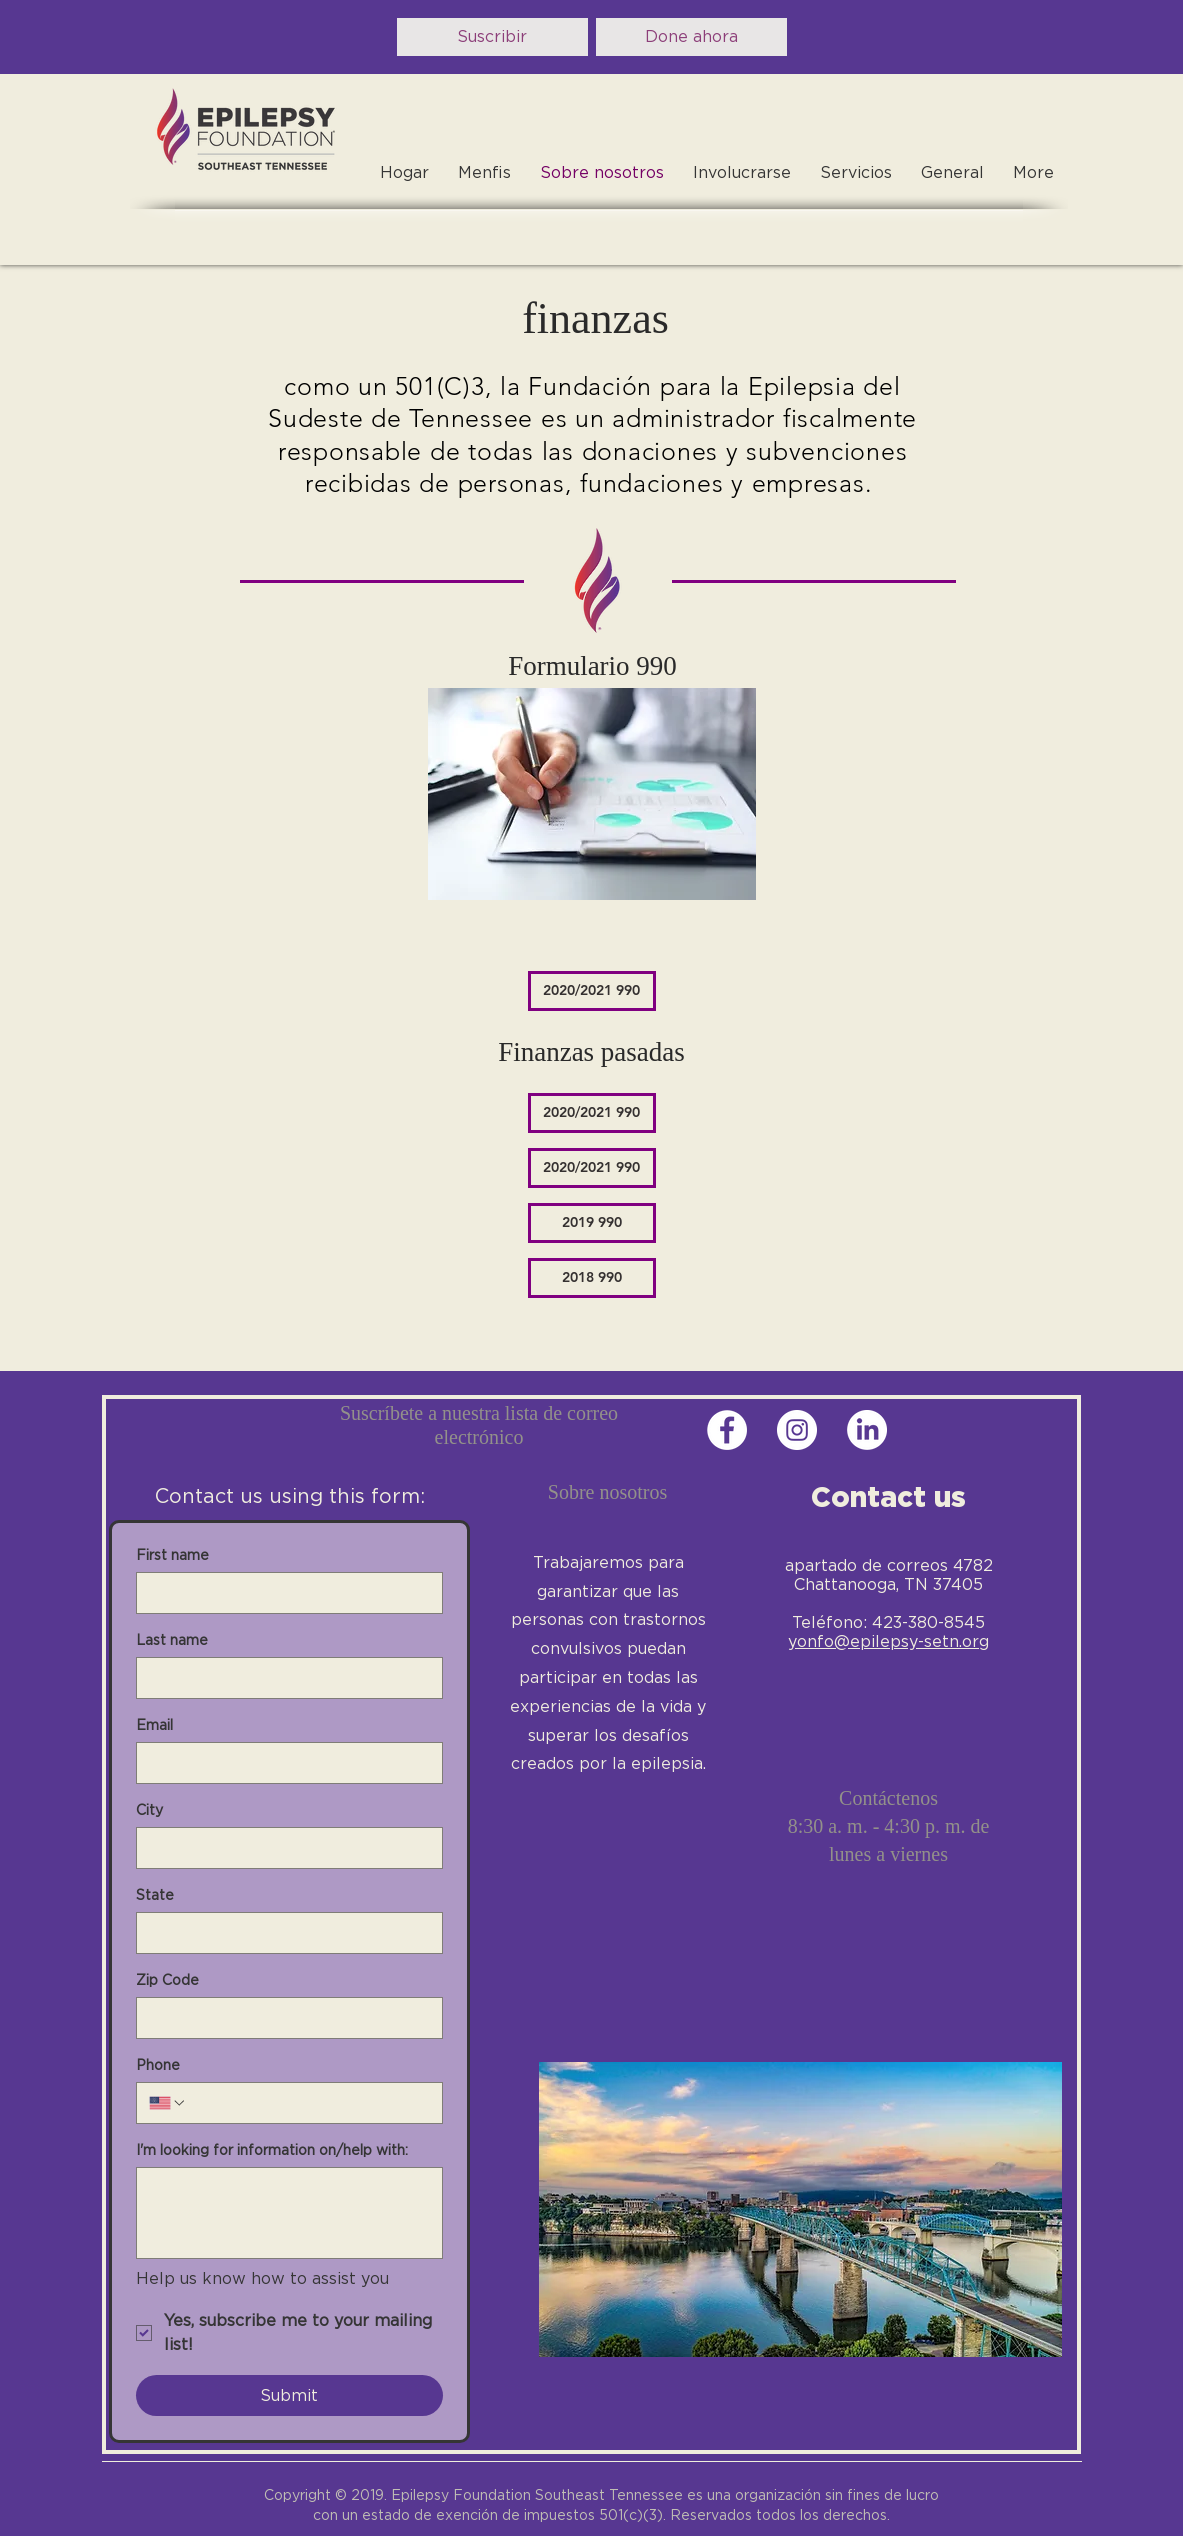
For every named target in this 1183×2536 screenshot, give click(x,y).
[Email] (283, 1763)
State (155, 1895)
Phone (158, 2065)
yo (797, 1641)
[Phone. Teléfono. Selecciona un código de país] (168, 2103)
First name (172, 1555)
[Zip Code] (283, 2018)
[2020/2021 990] (592, 991)
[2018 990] (592, 1278)
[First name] (283, 1593)
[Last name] (283, 1678)
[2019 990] (592, 1223)
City (149, 1810)
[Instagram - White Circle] (797, 1430)
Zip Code (167, 1980)
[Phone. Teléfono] (308, 2103)
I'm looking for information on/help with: (272, 2150)
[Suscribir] (492, 37)
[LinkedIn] (867, 1430)
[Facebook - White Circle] (727, 1430)
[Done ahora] (691, 37)
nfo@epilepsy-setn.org (898, 1641)
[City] (283, 1848)
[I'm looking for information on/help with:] (289, 2213)
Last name (172, 1640)
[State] (283, 1933)
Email (154, 1725)
